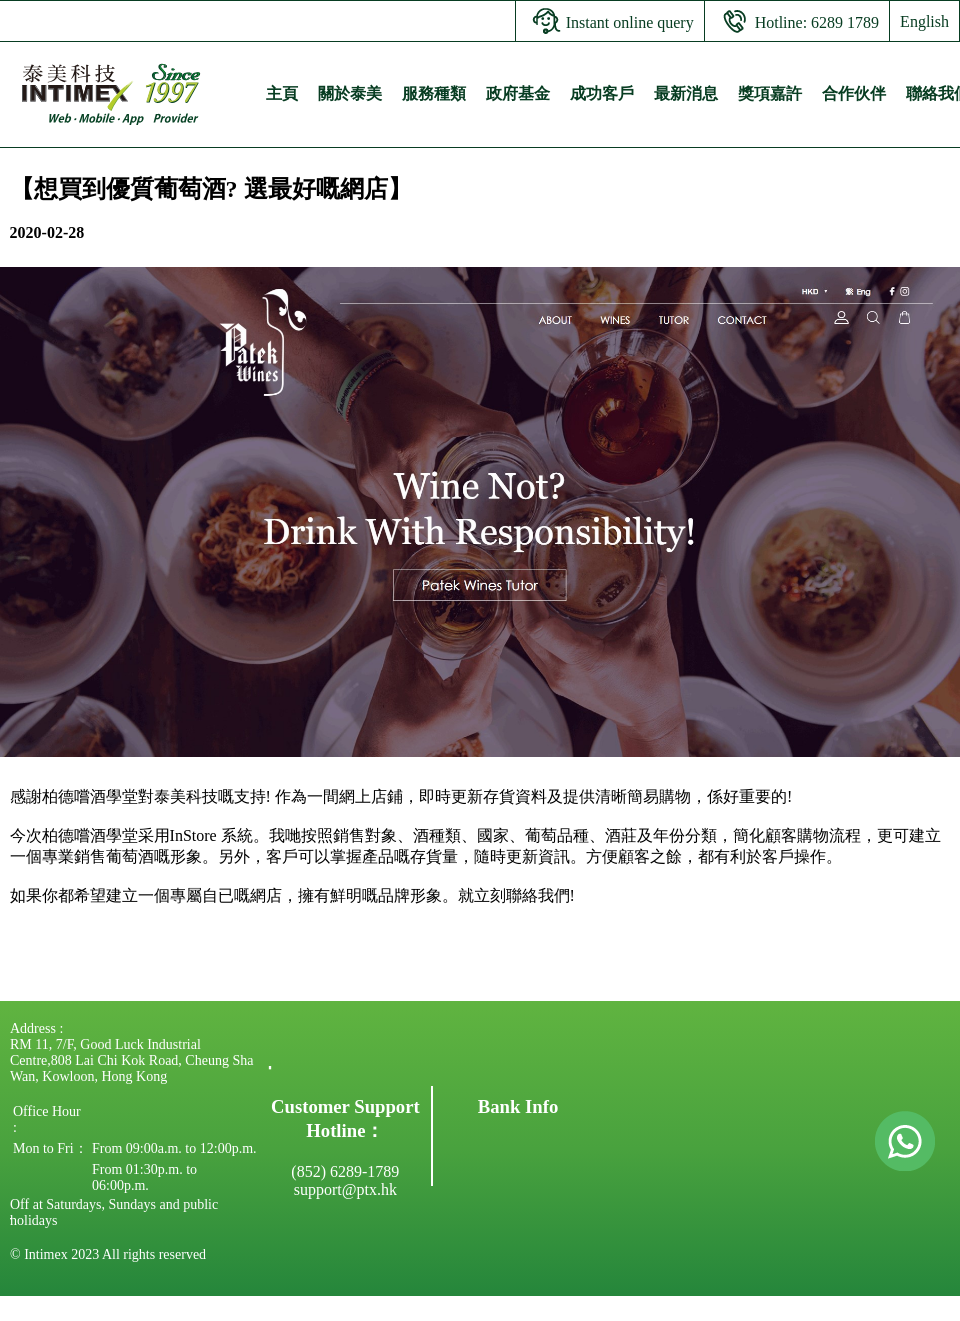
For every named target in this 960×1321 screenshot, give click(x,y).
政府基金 (518, 93)
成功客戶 (602, 93)
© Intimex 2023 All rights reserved (108, 1254)
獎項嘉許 (770, 93)
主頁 (282, 93)
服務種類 (434, 93)
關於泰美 (350, 93)
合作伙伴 (854, 93)
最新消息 (686, 93)
